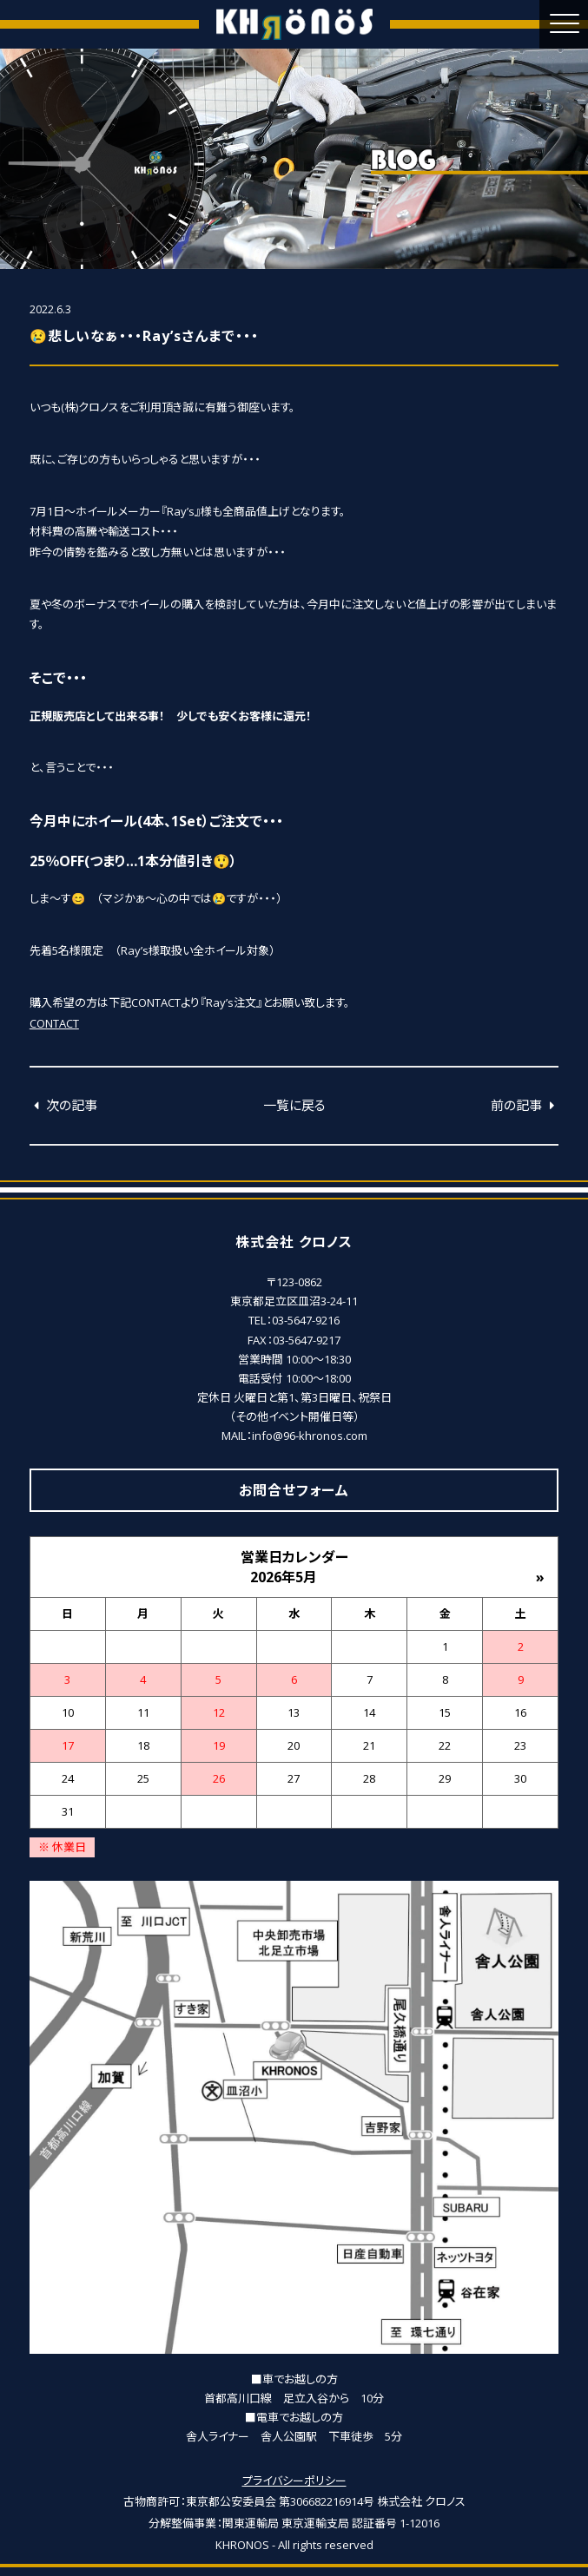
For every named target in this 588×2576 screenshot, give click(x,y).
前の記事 (524, 1105)
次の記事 (63, 1105)
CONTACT (54, 1023)
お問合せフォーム (294, 1490)
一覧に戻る (294, 1105)
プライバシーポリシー (294, 2480)
